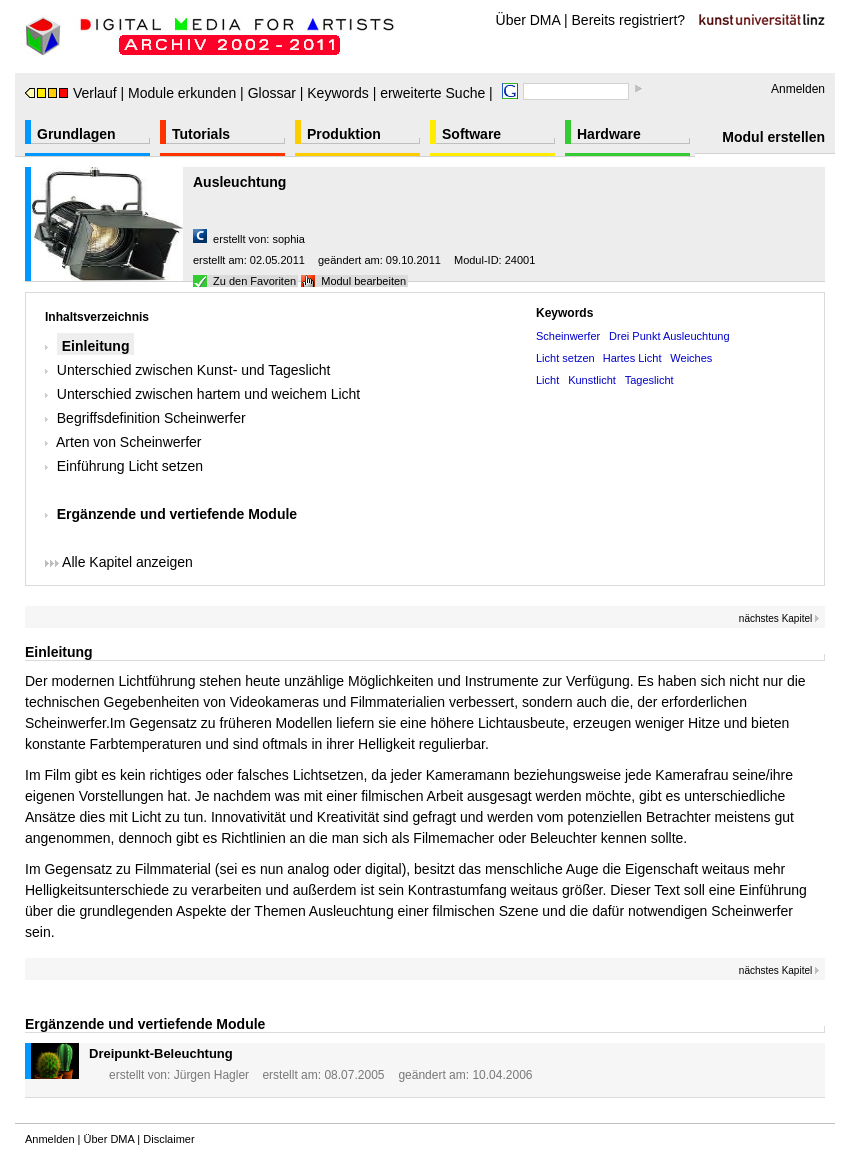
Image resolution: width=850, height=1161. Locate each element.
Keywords (337, 93)
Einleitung (96, 346)
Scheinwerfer (568, 336)
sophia (288, 239)
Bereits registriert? (629, 20)
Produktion (344, 134)
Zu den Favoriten (254, 281)
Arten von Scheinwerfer (129, 442)
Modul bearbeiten (363, 281)
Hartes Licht (632, 358)
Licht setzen (567, 358)
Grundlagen (76, 134)
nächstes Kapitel (779, 618)
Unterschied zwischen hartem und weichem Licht (208, 394)
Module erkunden (182, 93)
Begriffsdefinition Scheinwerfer (151, 418)
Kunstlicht (592, 380)
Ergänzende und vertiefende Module (177, 514)
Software (471, 134)
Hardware (609, 134)
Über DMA (528, 20)
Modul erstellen (773, 137)
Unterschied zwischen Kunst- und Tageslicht (194, 370)
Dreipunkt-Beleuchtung (161, 1053)
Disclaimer (168, 1139)
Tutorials (201, 134)
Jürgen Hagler (211, 1075)
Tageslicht (649, 380)
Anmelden (798, 89)
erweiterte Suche (432, 93)
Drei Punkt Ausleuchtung (669, 336)
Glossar (272, 93)
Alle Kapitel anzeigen (119, 562)
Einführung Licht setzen (130, 466)
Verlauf (71, 93)
